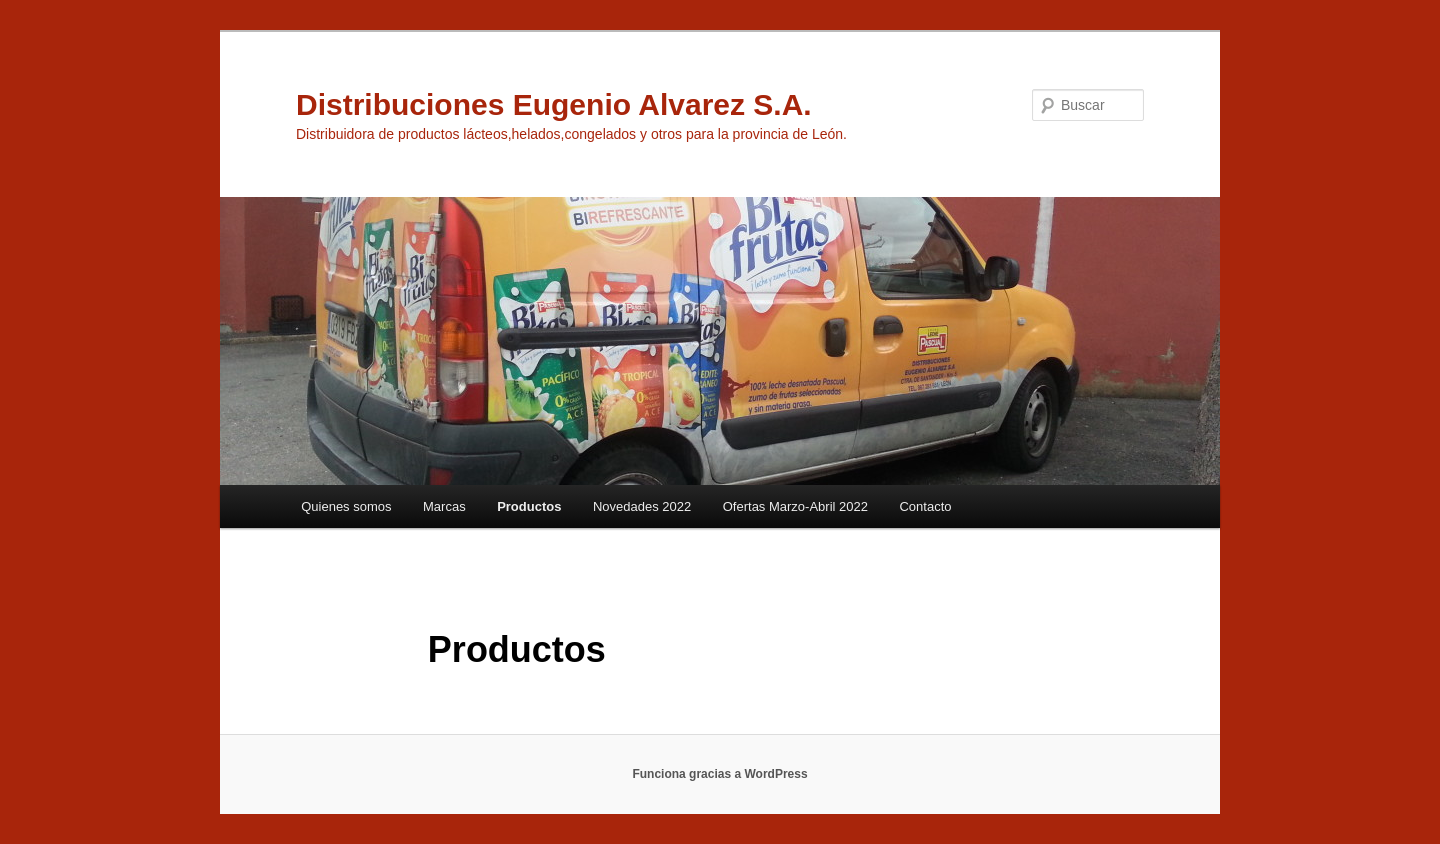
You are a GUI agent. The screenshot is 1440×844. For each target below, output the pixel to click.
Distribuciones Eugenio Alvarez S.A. (554, 104)
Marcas (444, 506)
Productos (529, 506)
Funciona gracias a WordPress (719, 774)
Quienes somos (346, 506)
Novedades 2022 (642, 506)
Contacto (925, 506)
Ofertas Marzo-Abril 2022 (795, 506)
